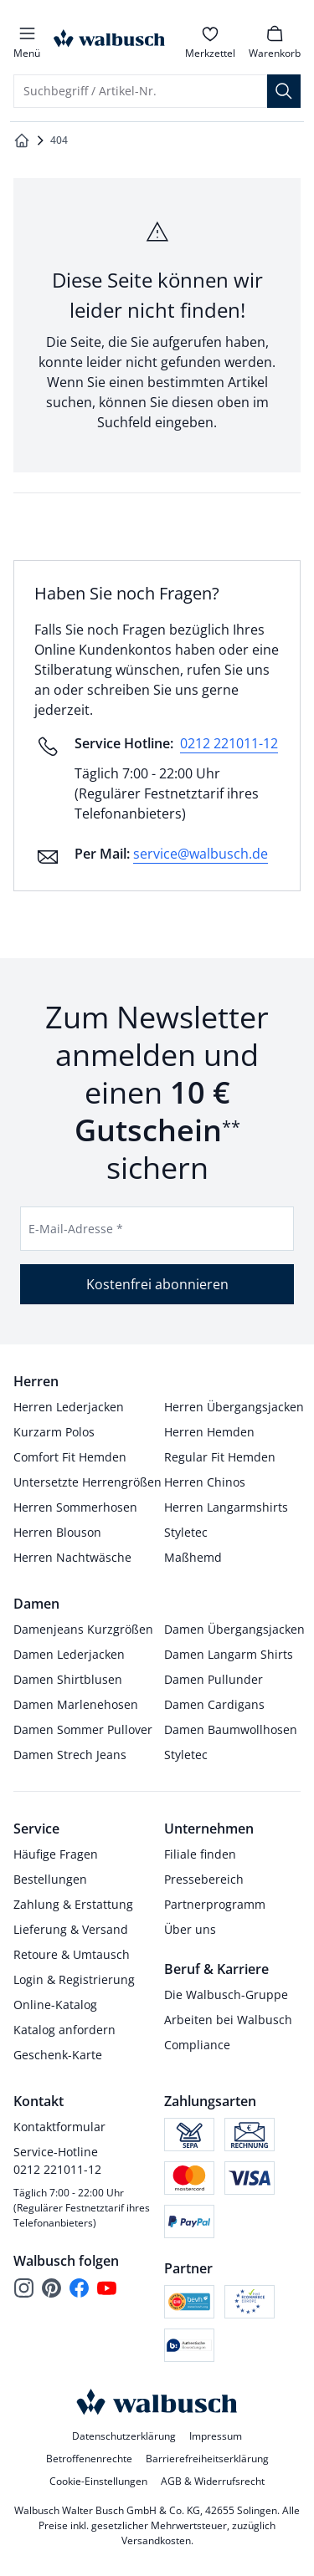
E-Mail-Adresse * (75, 1229)
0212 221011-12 (229, 743)
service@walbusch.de (200, 853)
